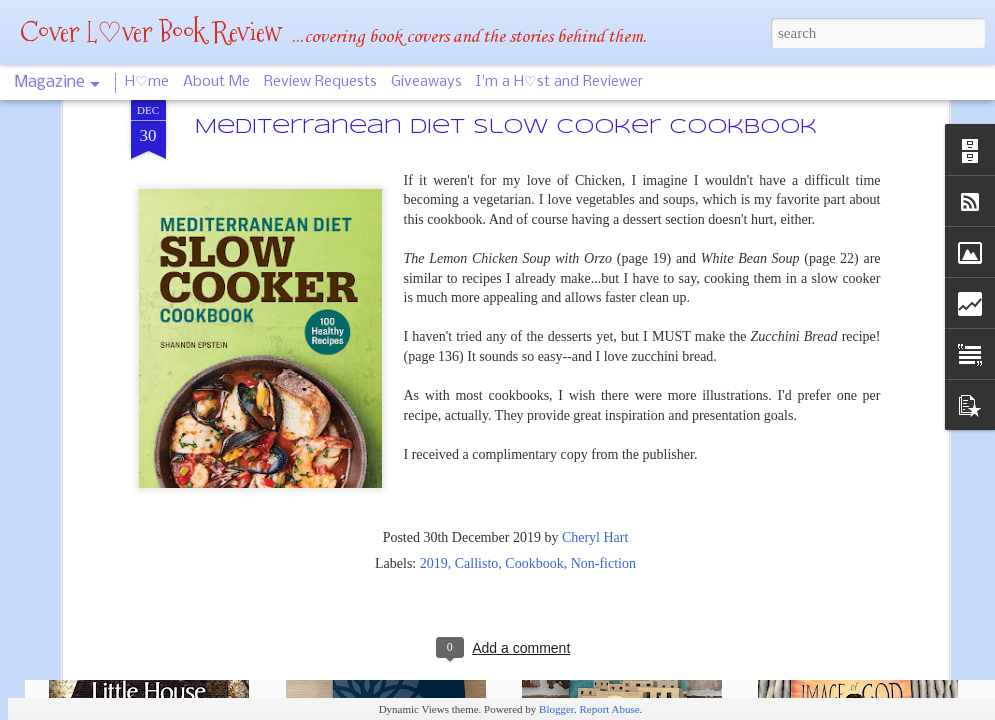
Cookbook (534, 433)
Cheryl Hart (595, 407)
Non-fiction (603, 433)
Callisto (477, 433)
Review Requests (320, 82)
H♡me (147, 82)
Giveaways (426, 82)
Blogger (556, 709)
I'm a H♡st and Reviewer (559, 82)
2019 (434, 433)
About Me (216, 82)
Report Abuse (609, 709)
